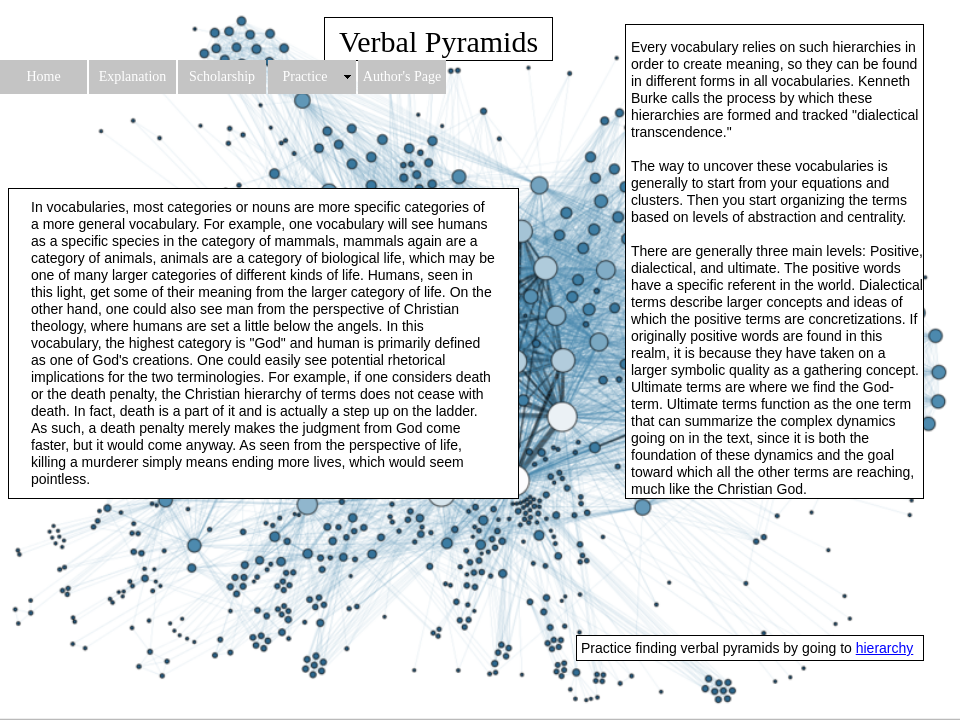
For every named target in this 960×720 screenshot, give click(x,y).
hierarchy (885, 648)
